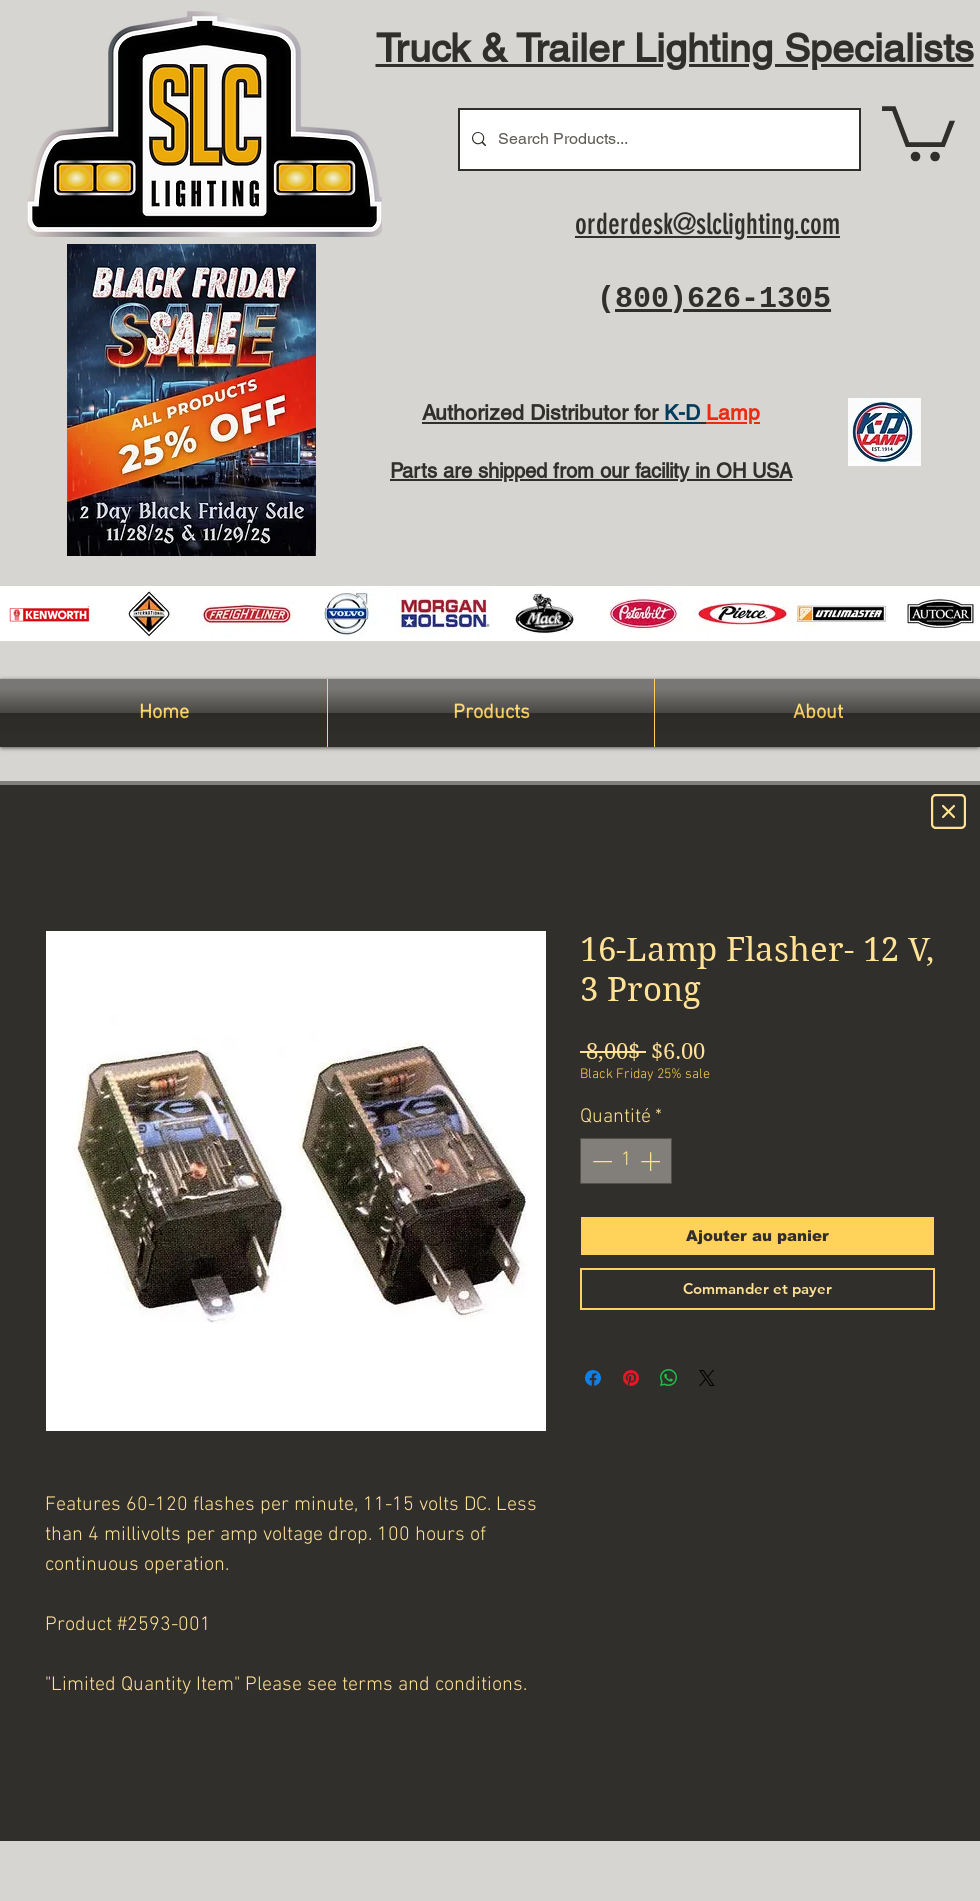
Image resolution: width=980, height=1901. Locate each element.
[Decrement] (600, 1161)
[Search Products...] (657, 139)
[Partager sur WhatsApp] (669, 1378)
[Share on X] (707, 1378)
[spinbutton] (626, 1161)
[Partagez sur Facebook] (593, 1378)
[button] (918, 130)
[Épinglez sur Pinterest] (631, 1378)
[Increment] (652, 1161)
